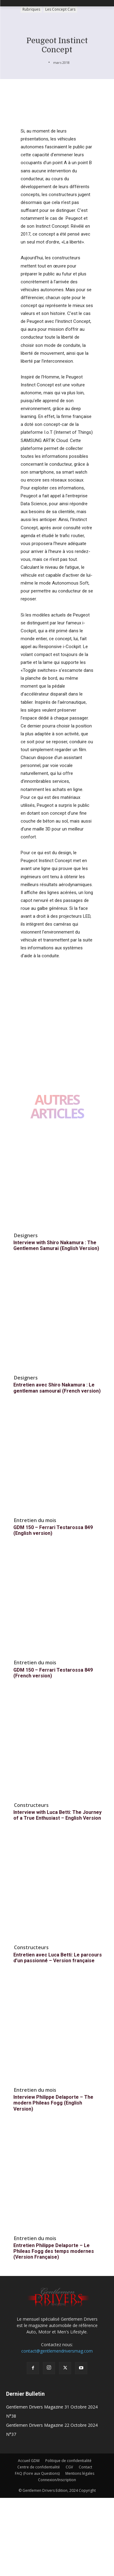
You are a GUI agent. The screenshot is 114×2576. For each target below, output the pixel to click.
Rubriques (31, 9)
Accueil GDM (29, 2460)
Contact (85, 2467)
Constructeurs (31, 1805)
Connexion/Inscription (57, 2479)
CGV (69, 2467)
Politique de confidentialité (68, 2460)
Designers (26, 1235)
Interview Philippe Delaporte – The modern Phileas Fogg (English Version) (53, 2103)
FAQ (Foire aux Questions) (37, 2473)
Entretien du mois (35, 1520)
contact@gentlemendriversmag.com (57, 2351)
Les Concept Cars (60, 9)
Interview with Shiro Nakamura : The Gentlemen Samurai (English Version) (56, 1245)
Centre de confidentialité (38, 2467)
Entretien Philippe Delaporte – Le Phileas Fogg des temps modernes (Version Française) (53, 2251)
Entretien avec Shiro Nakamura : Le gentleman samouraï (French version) (57, 1387)
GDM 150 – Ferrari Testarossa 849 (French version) (53, 1673)
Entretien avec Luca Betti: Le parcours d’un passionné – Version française (57, 1957)
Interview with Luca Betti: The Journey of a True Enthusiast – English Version (57, 1815)
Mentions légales (79, 2473)
